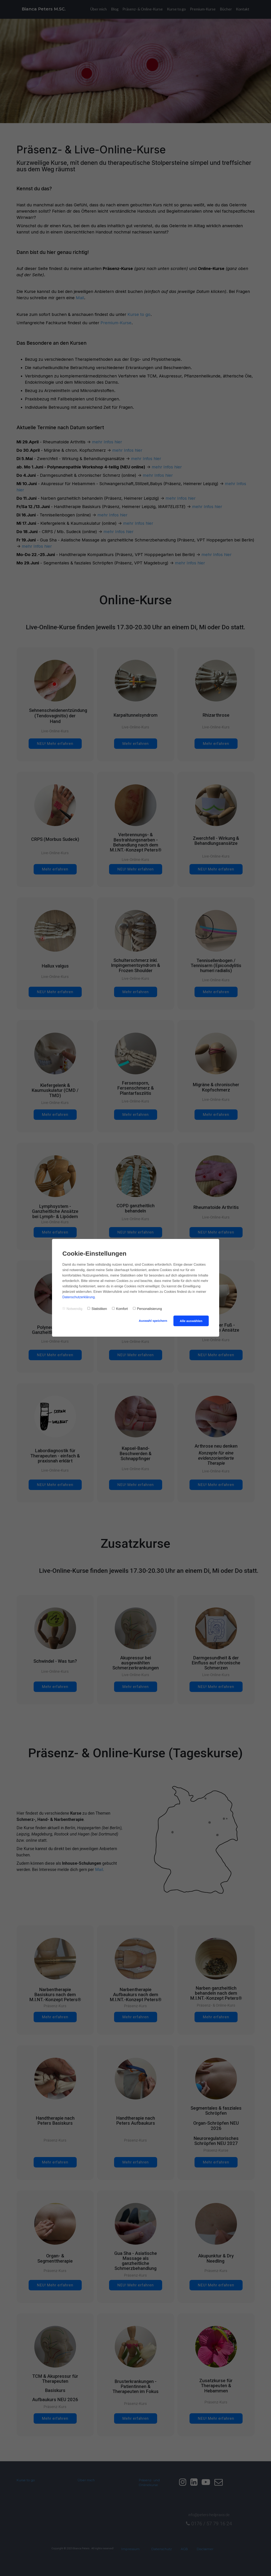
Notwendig (72, 1309)
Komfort (120, 1309)
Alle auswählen (191, 1321)
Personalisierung (147, 1309)
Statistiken (97, 1309)
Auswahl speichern (153, 1321)
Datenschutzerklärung (78, 1297)
